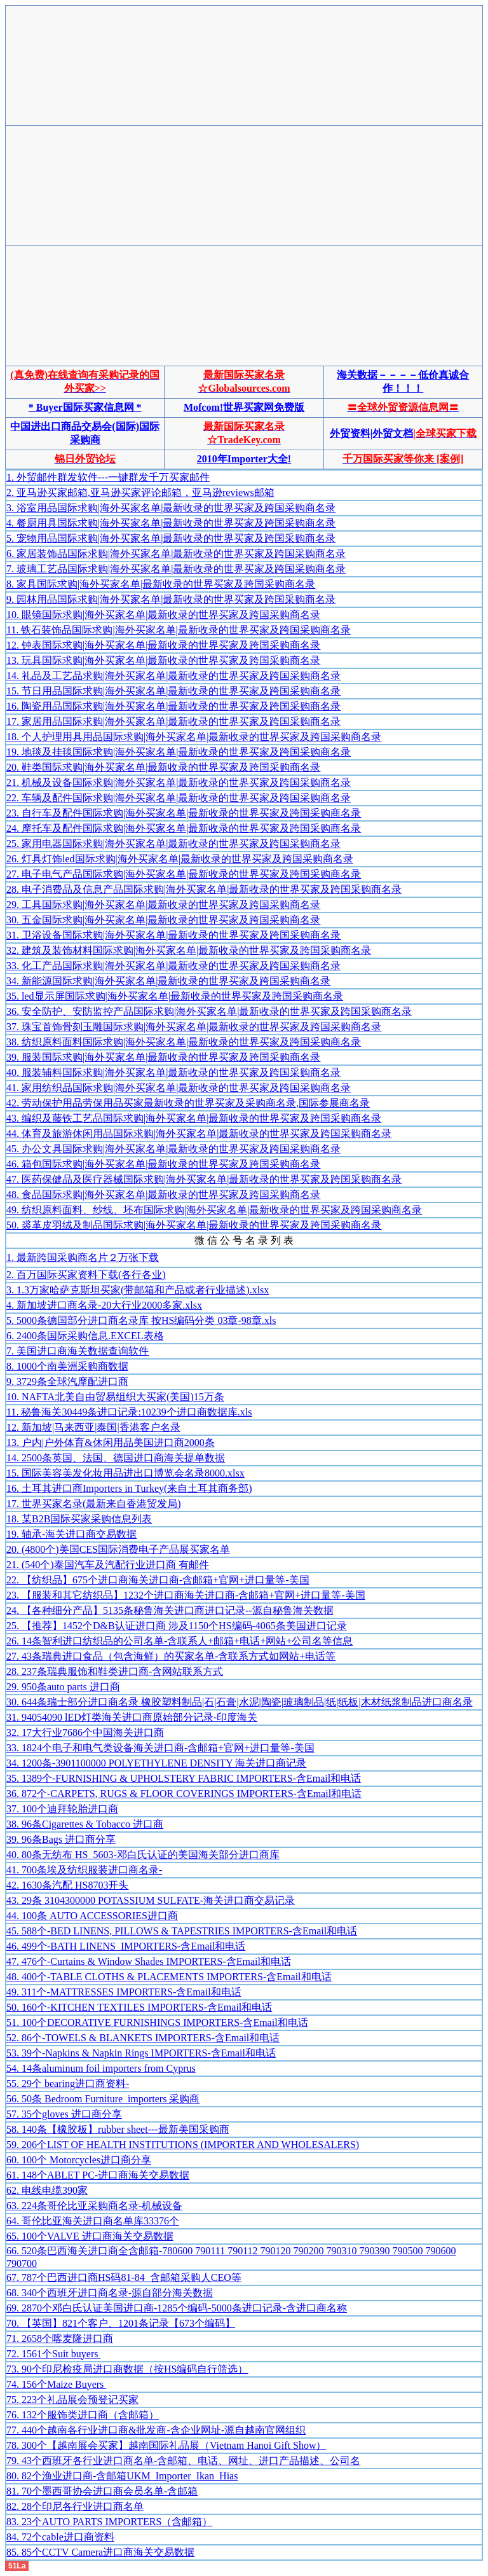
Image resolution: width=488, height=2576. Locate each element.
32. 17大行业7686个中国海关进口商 (85, 1732)
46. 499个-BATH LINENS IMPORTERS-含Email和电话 (125, 1946)
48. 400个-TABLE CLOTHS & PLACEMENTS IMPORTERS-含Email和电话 (169, 1976)
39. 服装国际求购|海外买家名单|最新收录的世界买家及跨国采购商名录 (163, 1057)
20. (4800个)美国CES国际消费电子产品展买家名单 (118, 1549)
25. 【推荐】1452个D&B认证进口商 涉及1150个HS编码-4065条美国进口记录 (176, 1625)
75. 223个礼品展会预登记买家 (72, 2399)
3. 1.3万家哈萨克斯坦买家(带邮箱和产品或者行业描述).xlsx (137, 1290)
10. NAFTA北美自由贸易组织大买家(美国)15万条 (115, 1396)
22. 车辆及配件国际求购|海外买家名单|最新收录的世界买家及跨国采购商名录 (178, 797)
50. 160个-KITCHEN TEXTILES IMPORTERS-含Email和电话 (139, 2007)
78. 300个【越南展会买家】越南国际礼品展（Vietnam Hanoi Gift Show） (166, 2445)
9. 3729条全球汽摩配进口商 (67, 1381)
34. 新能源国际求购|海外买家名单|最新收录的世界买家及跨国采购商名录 (168, 980)
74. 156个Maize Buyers (56, 2384)
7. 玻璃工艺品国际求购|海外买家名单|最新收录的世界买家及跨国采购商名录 (176, 568)
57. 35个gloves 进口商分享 (64, 2114)
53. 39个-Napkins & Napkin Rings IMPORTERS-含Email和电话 (141, 2053)
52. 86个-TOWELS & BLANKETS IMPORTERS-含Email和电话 (143, 2037)
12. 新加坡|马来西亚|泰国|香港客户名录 (93, 1427)
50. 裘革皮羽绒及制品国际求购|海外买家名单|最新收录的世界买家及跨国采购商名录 (193, 1225)
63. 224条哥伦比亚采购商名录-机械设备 (94, 2205)
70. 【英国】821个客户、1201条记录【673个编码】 (120, 2323)
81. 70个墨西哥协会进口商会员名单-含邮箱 (102, 2491)
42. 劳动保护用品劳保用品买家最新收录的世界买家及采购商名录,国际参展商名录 (188, 1103)
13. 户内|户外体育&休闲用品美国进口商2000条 (110, 1442)
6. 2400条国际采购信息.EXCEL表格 (85, 1335)
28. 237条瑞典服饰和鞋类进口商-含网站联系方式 (114, 1671)
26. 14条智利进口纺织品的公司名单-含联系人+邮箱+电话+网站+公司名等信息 (179, 1641)
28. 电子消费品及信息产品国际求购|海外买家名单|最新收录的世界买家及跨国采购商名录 (204, 889)
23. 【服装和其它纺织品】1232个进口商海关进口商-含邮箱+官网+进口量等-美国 (185, 1595)
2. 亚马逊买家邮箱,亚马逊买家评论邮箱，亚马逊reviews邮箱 (140, 492)
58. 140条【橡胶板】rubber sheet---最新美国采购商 (117, 2129)
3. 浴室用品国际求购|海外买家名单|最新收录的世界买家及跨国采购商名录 (171, 507)
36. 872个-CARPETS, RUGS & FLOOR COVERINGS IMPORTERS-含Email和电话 (184, 1793)
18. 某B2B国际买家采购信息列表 (79, 1518)
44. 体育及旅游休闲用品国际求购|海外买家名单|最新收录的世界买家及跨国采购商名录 (198, 1133)
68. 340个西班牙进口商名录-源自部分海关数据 (109, 2292)
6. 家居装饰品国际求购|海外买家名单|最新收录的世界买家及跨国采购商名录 (176, 553)
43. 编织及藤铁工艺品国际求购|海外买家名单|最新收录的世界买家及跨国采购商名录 (193, 1118)
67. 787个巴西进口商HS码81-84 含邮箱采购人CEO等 (123, 2277)
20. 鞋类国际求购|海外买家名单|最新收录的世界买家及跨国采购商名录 (163, 767)
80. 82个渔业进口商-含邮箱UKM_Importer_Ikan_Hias (122, 2475)
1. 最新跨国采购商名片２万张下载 (82, 1257)
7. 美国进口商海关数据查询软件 (77, 1351)
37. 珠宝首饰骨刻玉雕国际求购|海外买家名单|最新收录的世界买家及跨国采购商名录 (193, 1026)
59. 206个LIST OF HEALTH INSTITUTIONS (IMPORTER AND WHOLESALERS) (182, 2144)
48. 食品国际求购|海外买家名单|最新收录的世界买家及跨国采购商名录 (163, 1194)
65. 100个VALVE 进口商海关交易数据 (89, 2236)
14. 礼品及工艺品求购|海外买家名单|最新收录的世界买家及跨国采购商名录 (173, 675)
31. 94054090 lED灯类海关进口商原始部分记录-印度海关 (131, 1717)
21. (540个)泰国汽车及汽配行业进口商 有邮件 (107, 1564)
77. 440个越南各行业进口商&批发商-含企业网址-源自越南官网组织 (156, 2430)
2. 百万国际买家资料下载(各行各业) (86, 1274)
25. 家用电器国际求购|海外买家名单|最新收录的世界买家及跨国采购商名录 (173, 843)
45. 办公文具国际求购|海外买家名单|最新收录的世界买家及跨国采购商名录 (173, 1148)
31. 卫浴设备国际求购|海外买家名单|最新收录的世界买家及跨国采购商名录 (173, 935)
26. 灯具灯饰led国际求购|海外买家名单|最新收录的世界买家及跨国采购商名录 (179, 858)
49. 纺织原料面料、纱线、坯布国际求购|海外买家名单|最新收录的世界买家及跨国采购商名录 (214, 1209)
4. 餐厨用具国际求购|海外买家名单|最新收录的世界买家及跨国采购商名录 (171, 523)
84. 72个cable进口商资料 (60, 2536)
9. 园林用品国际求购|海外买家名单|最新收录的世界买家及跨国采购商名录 (171, 599)
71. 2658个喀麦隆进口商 (59, 2338)
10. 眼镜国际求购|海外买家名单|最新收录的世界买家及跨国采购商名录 (163, 614)
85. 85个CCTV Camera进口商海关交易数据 (100, 2552)
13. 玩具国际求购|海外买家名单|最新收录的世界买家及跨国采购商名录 (163, 660)
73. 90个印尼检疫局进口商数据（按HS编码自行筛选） (127, 2369)
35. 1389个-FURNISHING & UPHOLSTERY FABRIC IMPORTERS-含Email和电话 (183, 1778)
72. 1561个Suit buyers (53, 2353)
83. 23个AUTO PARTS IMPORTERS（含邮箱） (109, 2521)
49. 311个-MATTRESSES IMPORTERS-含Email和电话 (123, 1992)
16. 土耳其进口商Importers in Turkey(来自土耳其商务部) (129, 1488)
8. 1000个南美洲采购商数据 (67, 1366)
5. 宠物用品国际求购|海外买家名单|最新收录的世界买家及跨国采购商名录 (171, 538)
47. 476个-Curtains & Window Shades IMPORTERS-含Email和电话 (148, 1961)
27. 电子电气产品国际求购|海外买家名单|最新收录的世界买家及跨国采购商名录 (183, 874)
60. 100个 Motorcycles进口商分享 (78, 2159)
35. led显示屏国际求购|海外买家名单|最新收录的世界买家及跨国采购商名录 (174, 996)
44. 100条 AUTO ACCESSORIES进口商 (92, 1915)
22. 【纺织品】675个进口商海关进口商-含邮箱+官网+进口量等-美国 (157, 1579)
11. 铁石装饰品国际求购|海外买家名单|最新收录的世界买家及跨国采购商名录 (178, 629)
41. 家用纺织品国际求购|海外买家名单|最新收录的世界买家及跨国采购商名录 (178, 1087)
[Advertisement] (244, 36)
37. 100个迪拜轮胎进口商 (62, 1808)
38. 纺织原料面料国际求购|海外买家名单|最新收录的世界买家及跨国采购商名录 (183, 1042)
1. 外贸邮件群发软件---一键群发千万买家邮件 (108, 477)
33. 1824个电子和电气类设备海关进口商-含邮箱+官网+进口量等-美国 (160, 1747)
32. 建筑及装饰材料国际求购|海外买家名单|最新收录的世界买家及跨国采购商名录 (188, 950)
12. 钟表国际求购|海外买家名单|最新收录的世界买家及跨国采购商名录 (163, 645)
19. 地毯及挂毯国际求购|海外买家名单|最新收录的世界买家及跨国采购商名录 (178, 752)
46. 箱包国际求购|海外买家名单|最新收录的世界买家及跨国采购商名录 (163, 1164)
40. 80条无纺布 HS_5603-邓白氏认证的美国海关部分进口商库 (143, 1854)
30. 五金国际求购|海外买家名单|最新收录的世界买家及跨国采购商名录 (163, 919)
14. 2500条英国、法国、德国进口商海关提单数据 (115, 1457)
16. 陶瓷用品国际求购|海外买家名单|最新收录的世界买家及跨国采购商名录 (173, 706)
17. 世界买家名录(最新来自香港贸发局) (93, 1503)
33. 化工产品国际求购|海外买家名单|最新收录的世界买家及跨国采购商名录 (173, 965)
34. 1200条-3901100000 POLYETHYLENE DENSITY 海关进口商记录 (156, 1763)
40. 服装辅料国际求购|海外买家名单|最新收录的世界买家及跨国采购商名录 (173, 1072)
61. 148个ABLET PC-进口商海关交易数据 (97, 2175)
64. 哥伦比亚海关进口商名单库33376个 (92, 2220)
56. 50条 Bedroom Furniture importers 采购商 (103, 2098)
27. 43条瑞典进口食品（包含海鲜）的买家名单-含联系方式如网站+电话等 (171, 1656)
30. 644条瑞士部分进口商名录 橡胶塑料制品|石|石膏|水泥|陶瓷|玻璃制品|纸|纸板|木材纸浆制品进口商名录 (239, 1702)
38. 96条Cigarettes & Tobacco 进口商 (84, 1824)
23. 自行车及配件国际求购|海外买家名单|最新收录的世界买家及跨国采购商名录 (183, 813)
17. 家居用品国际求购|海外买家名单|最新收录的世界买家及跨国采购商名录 (173, 721)
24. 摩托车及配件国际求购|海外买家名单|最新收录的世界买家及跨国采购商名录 (183, 828)
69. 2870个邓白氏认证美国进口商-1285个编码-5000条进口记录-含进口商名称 (176, 2308)
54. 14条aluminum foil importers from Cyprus (101, 2068)
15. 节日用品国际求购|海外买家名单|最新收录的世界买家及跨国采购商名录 (173, 690)
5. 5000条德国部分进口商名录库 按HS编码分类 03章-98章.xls (141, 1320)
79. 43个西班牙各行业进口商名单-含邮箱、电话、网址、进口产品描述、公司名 (183, 2460)
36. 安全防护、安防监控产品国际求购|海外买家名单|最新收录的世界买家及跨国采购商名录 (209, 1011)
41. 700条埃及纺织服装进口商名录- (84, 1869)
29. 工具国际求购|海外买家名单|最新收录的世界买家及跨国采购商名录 (163, 904)
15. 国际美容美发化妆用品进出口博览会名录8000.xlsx (125, 1473)
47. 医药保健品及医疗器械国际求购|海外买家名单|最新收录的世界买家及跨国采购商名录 (204, 1179)
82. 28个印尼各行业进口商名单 (75, 2506)
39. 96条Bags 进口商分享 (61, 1839)
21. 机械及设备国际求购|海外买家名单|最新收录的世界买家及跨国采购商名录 (178, 782)
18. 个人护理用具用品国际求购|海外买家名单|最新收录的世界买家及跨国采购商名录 (193, 736)
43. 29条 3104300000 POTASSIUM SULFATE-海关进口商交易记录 (150, 1900)
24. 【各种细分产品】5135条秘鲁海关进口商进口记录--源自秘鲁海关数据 (170, 1610)
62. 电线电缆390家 (47, 2190)
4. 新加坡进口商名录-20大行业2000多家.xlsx (104, 1305)
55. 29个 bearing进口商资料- (67, 2083)
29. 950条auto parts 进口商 (63, 1686)
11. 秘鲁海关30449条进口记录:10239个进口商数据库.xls (129, 1412)
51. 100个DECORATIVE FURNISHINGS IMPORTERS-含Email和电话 (157, 2022)
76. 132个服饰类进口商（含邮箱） (82, 2414)
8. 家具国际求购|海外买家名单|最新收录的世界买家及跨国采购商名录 (160, 584)
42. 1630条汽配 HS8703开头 (67, 1885)
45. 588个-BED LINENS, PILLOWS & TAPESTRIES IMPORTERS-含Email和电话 (181, 1930)
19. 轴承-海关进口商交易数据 (71, 1534)
